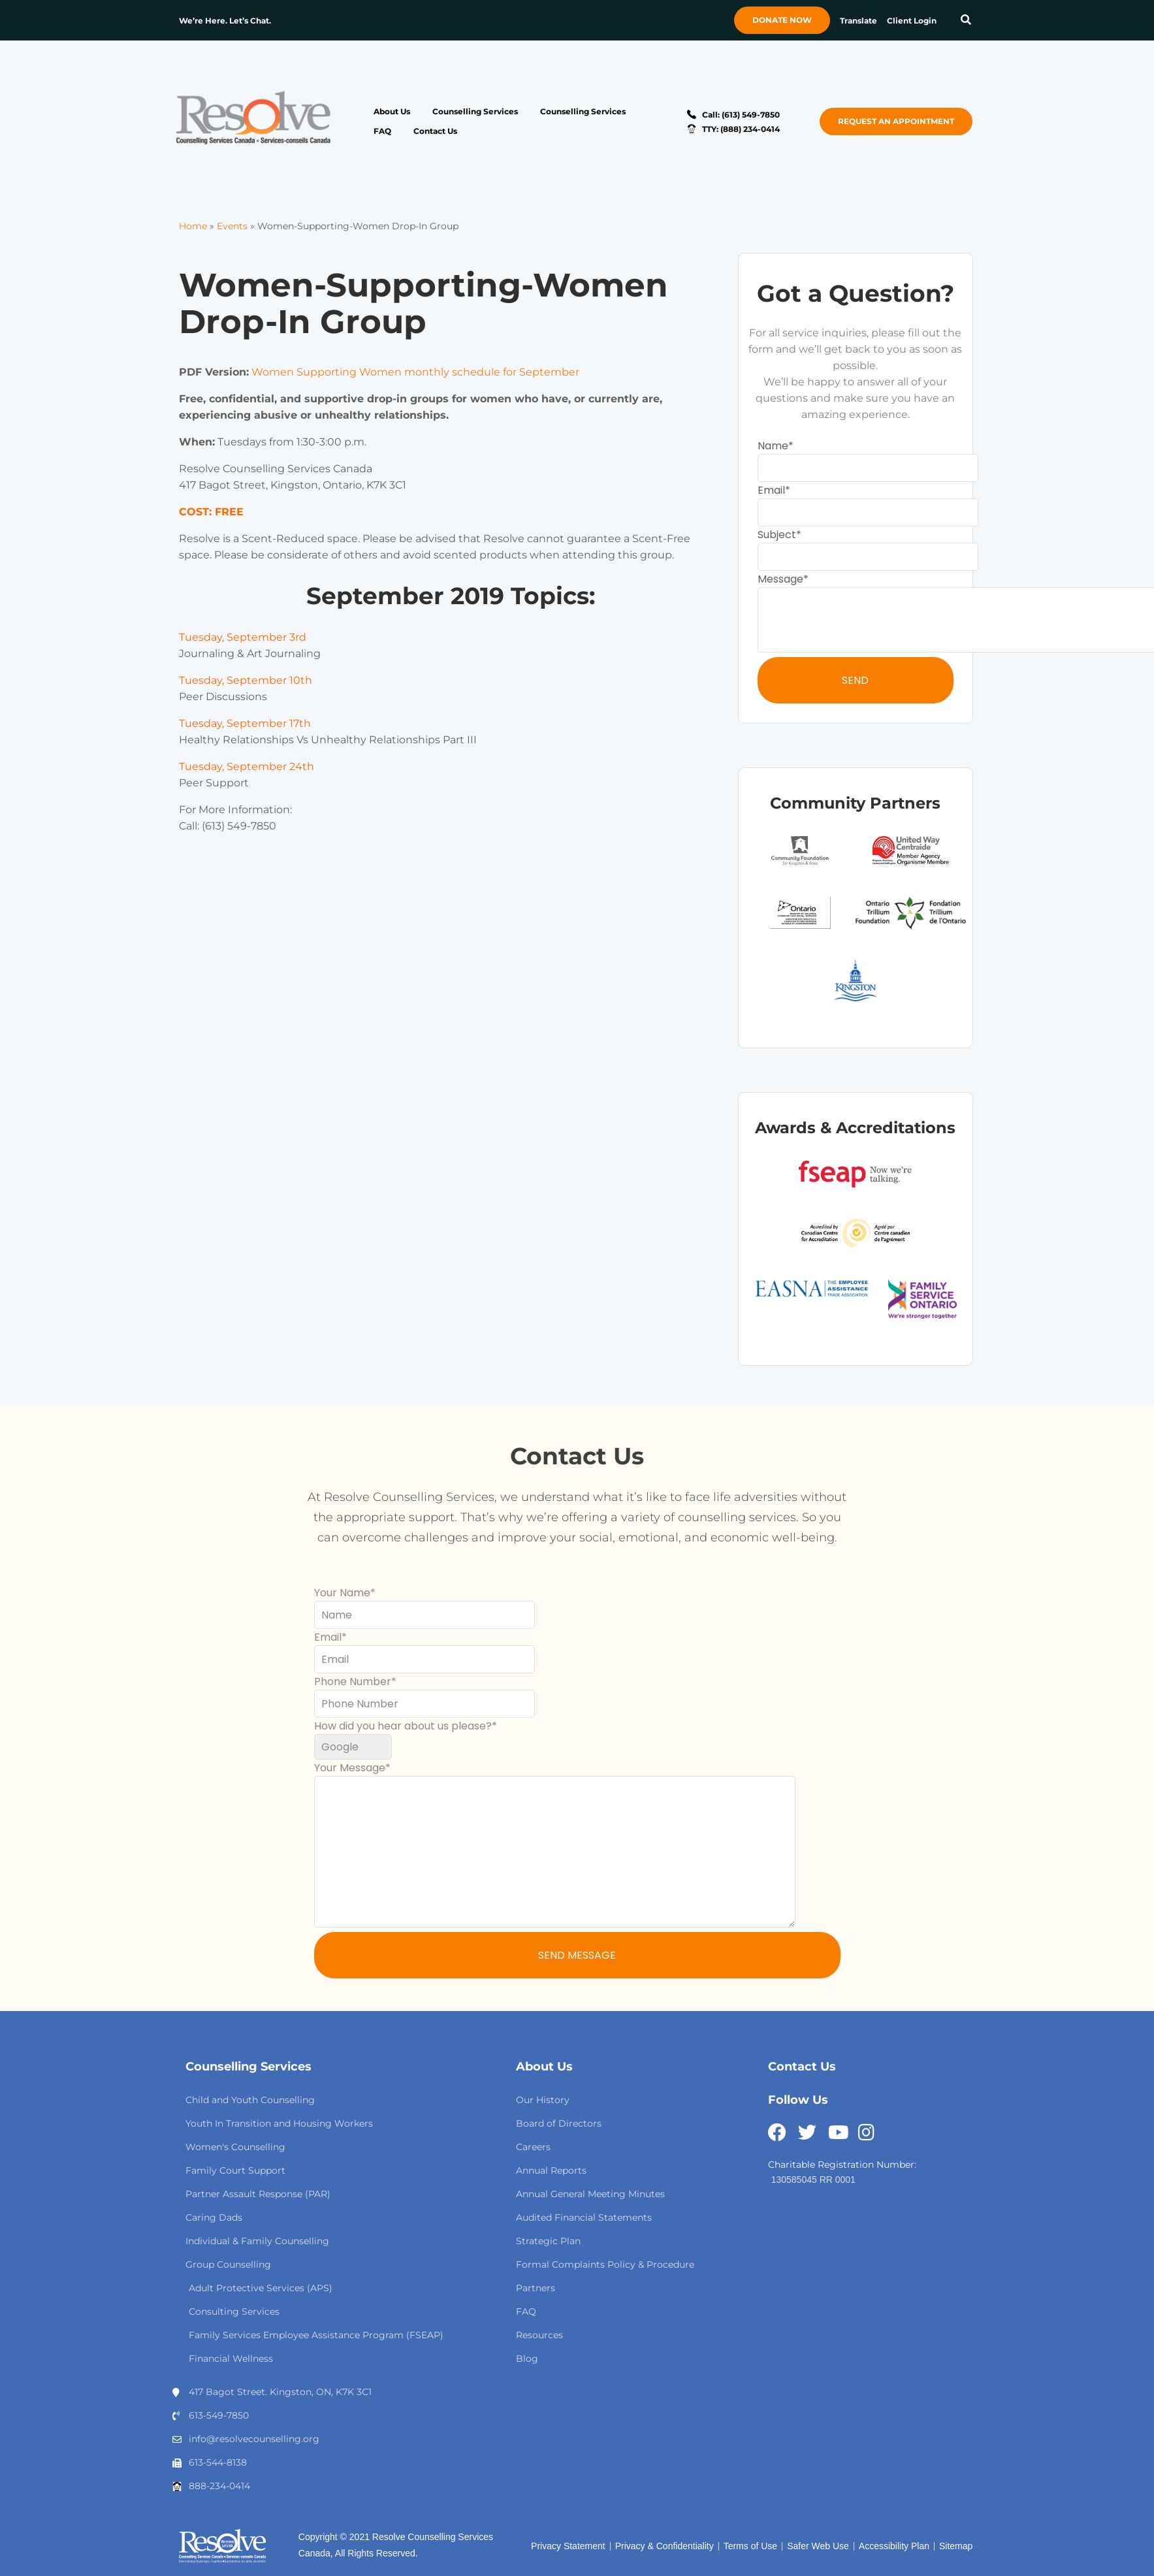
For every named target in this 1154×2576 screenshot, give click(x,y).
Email (771, 490)
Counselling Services (475, 111)
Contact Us (435, 131)
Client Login (912, 20)
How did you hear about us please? (403, 1725)
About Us (392, 111)
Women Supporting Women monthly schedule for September (415, 372)
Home (193, 226)
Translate (858, 20)
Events (232, 226)
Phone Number (352, 1681)
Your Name (342, 1592)
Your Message (349, 1767)
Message (780, 579)
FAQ (382, 131)
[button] (965, 20)
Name (773, 445)
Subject (777, 534)
